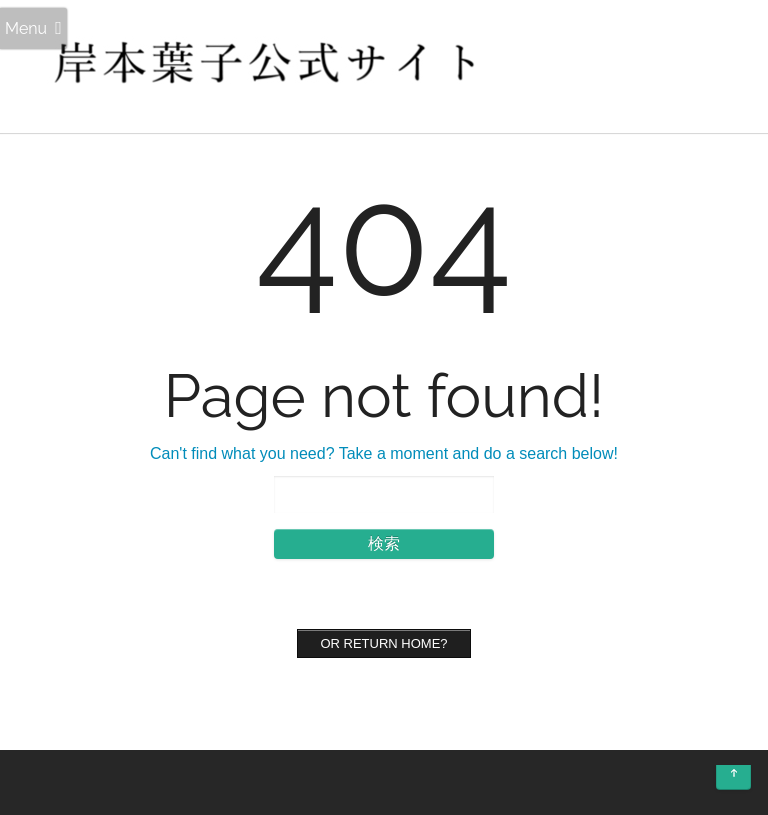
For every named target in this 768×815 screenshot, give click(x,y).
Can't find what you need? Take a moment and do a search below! (384, 453)
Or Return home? (383, 643)
